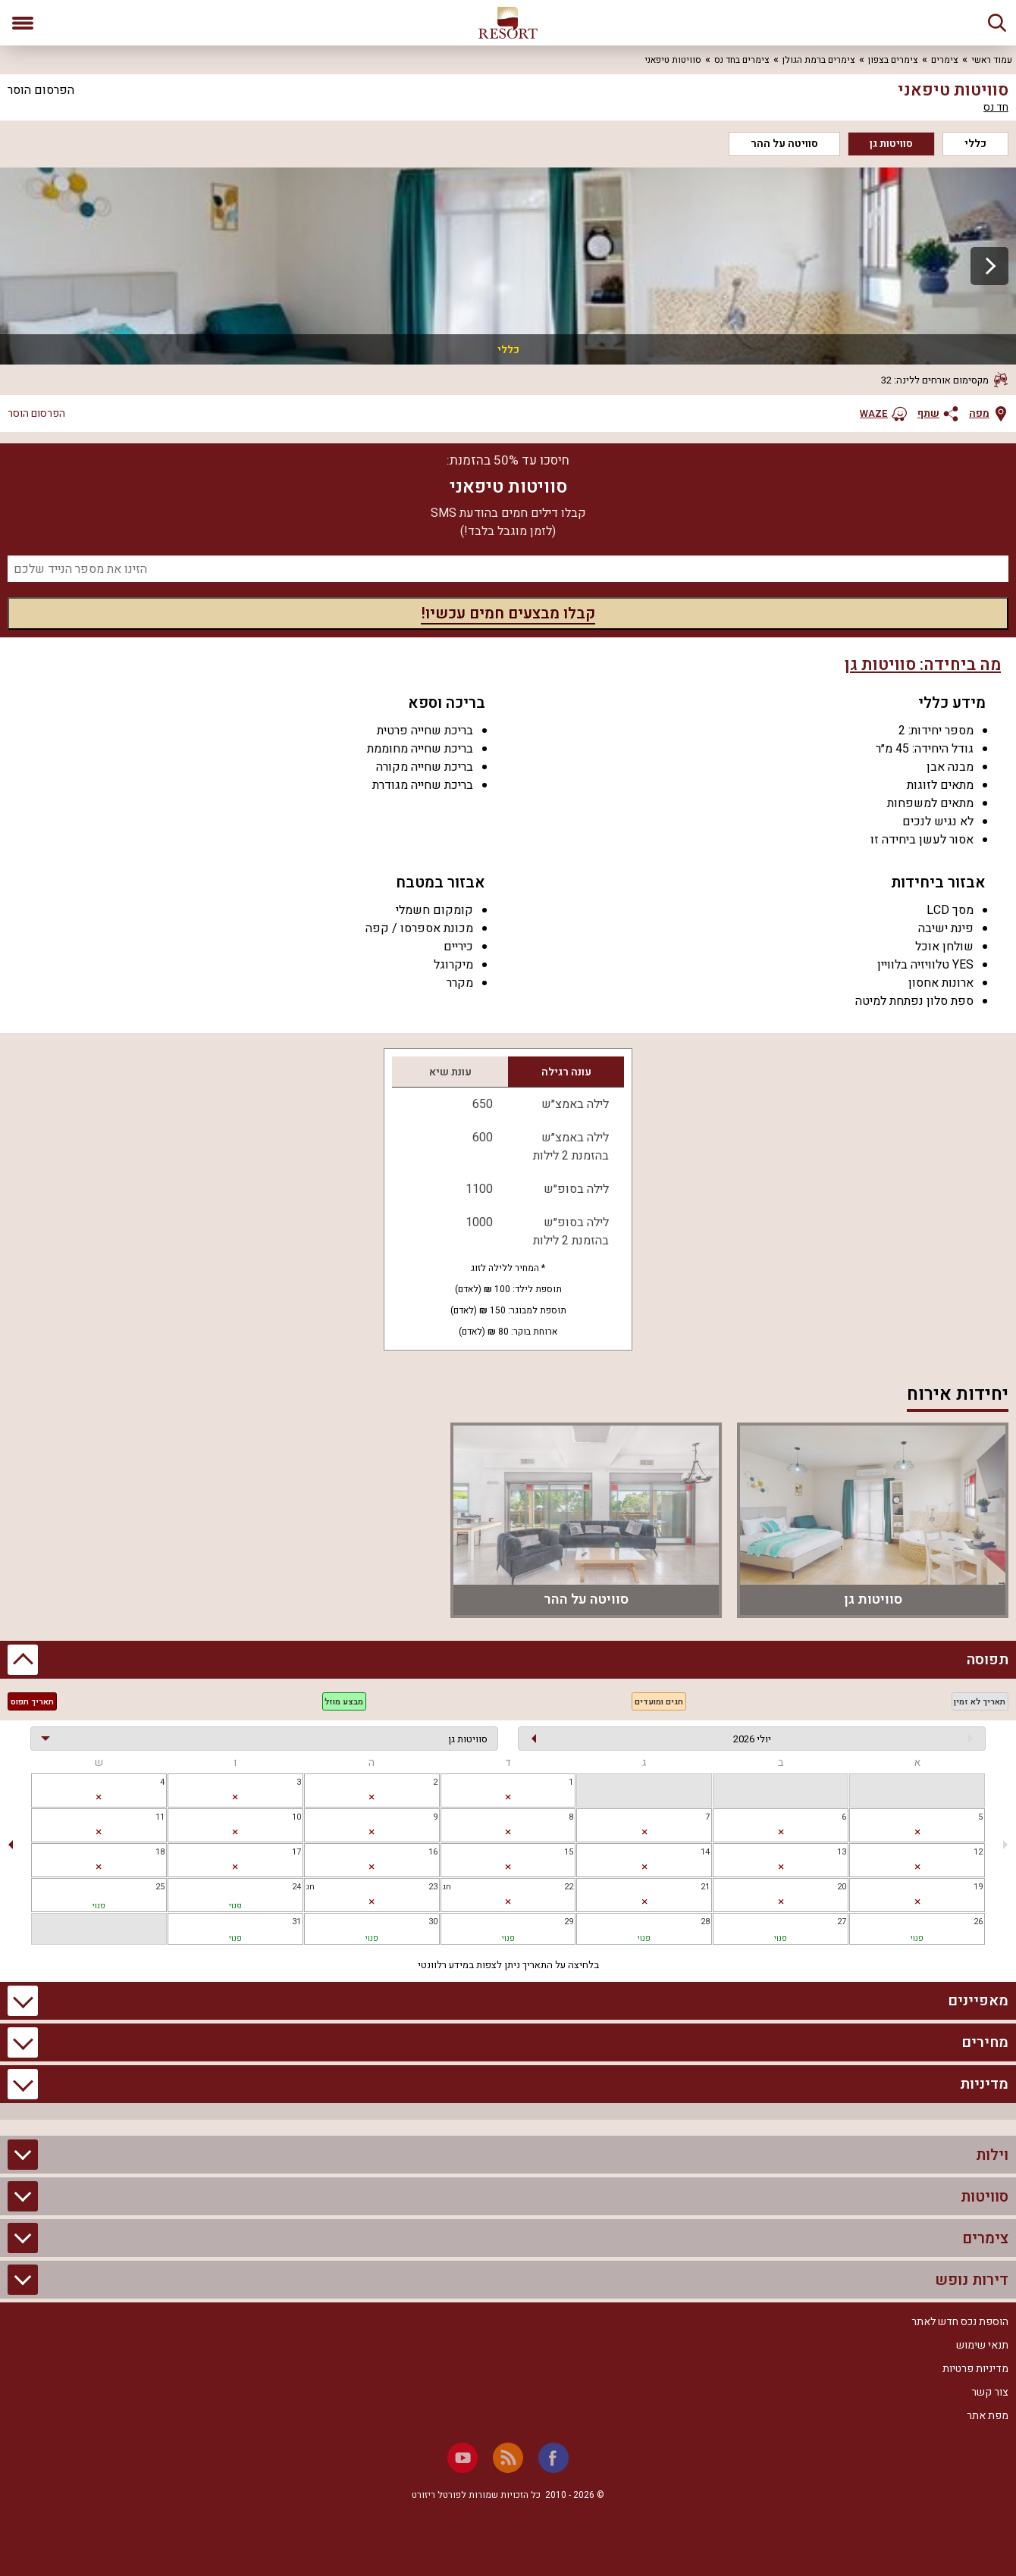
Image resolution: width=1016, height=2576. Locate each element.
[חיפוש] (997, 22)
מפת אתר (987, 2416)
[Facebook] (553, 2458)
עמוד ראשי (991, 60)
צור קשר (989, 2392)
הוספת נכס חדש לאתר (959, 2322)
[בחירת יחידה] (264, 1738)
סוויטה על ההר (784, 144)
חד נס (995, 107)
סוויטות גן (891, 144)
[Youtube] (462, 2458)
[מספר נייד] (508, 569)
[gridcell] (508, 1790)
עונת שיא (450, 1072)
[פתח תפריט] (23, 23)
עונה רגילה (566, 1072)
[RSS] (508, 2458)
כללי (975, 144)
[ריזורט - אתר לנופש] (508, 22)
